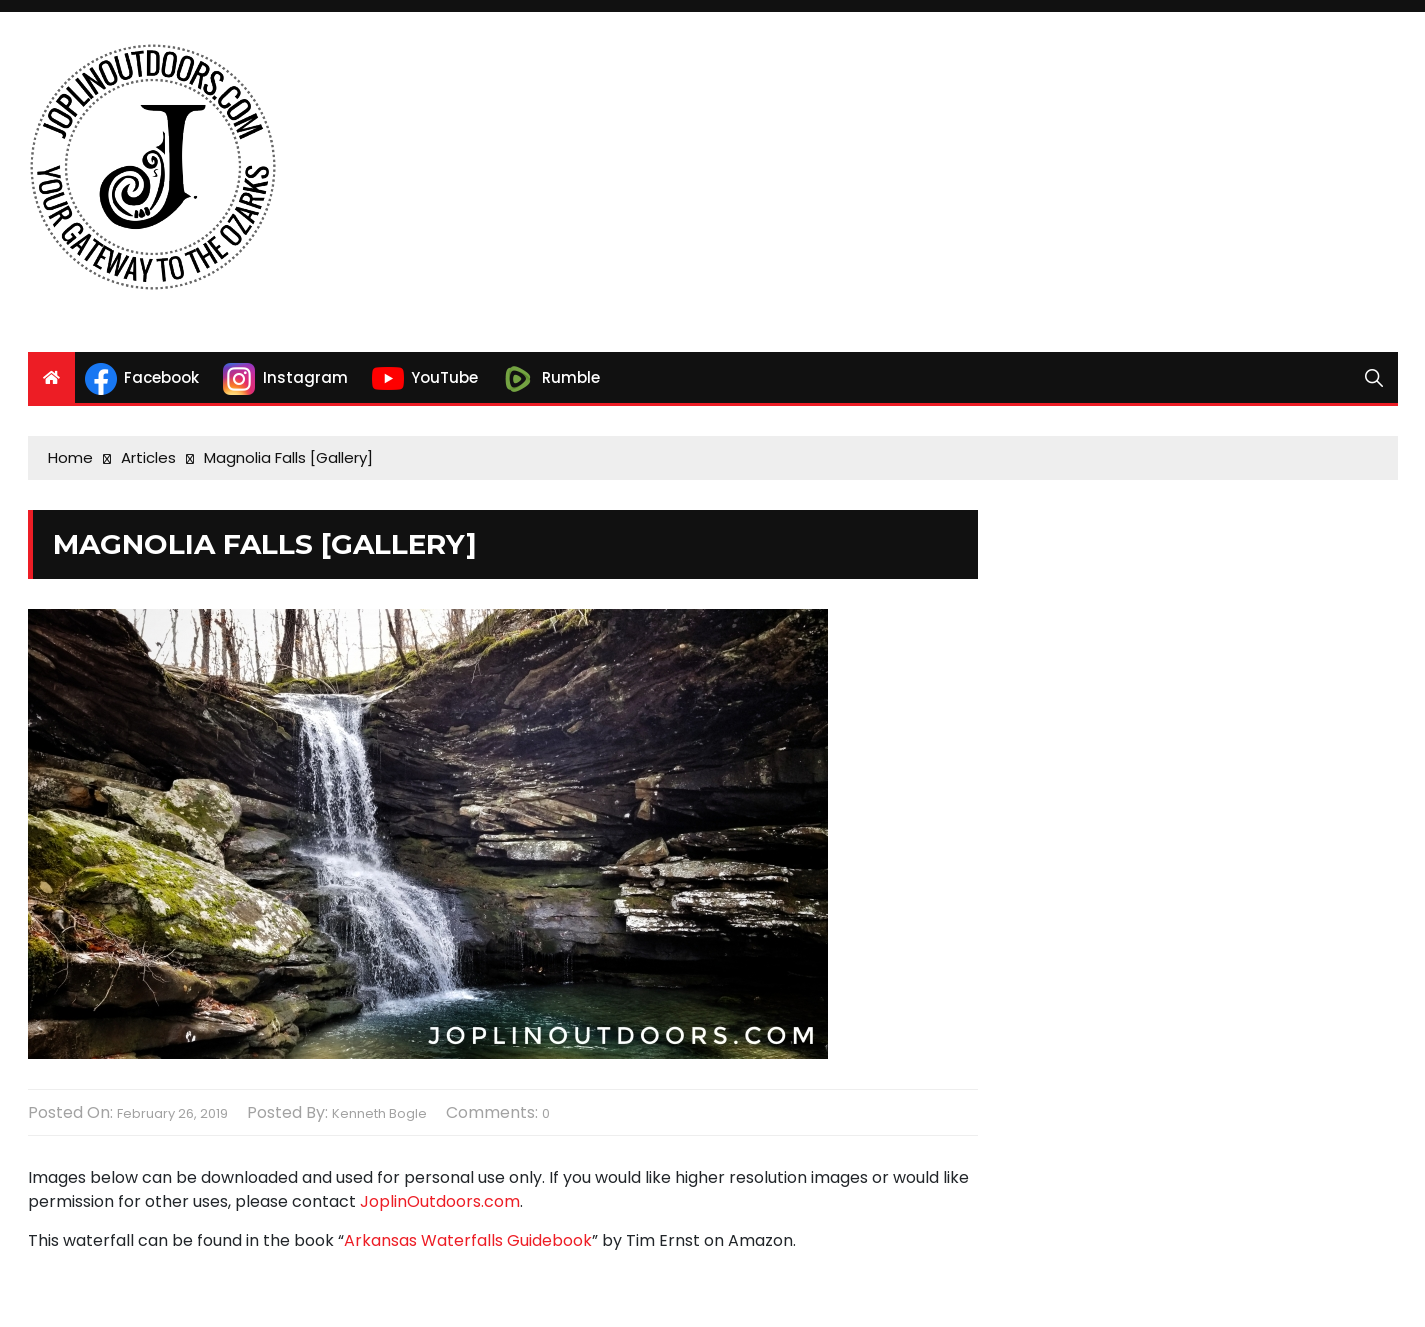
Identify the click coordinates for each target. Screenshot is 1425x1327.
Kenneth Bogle (379, 1113)
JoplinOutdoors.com (440, 1201)
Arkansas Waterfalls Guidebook (468, 1240)
